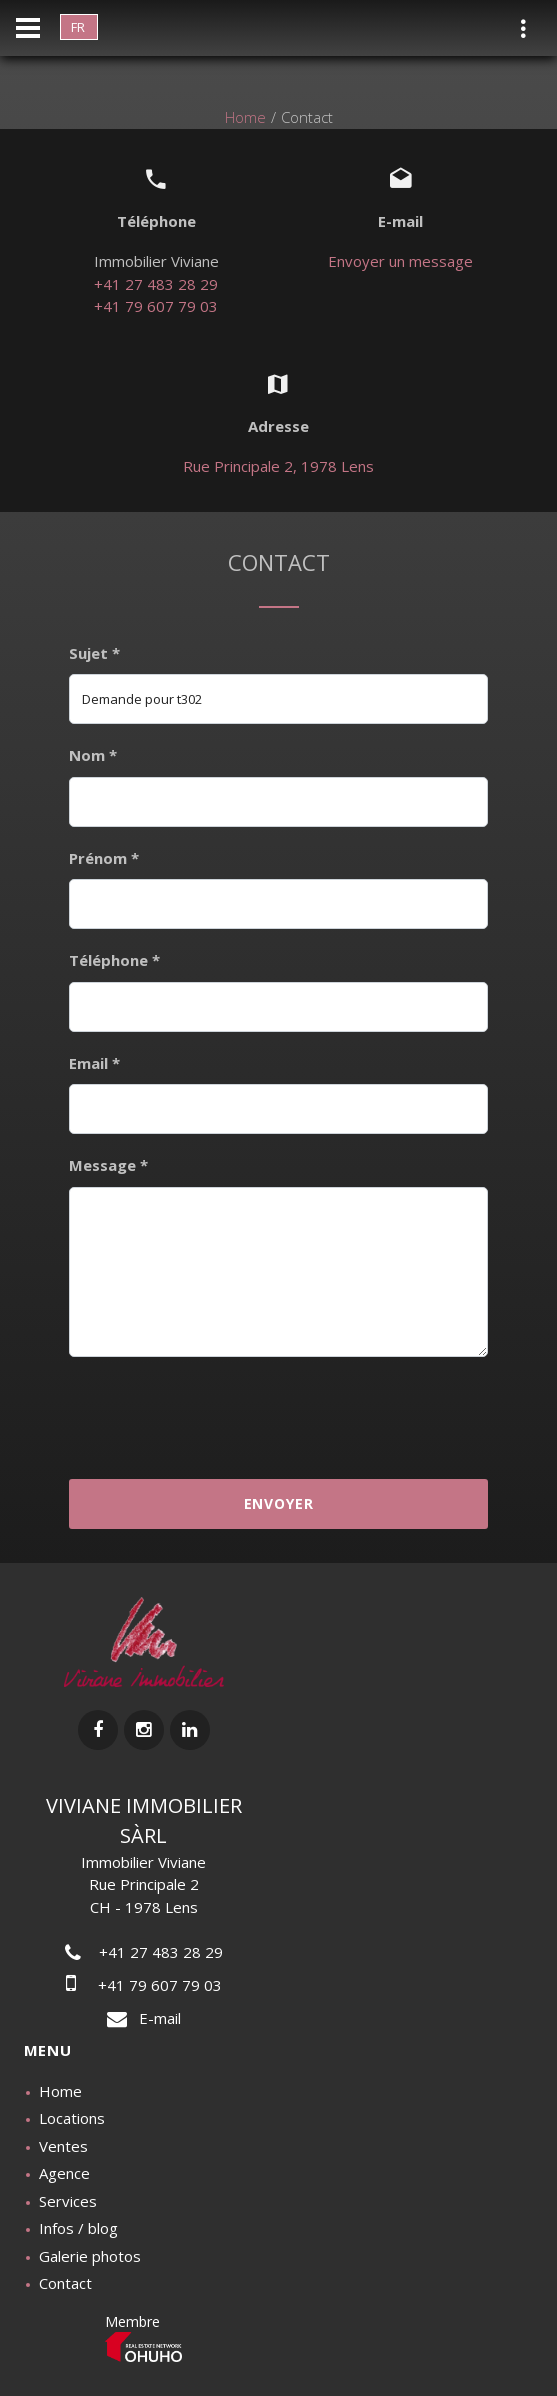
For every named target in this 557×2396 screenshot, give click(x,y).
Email (94, 1063)
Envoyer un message (400, 261)
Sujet (94, 653)
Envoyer (279, 1503)
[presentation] (278, 1416)
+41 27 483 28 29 (156, 284)
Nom (93, 755)
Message (108, 1165)
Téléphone (114, 960)
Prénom (104, 858)
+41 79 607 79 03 (156, 306)
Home (245, 117)
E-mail (144, 2018)
